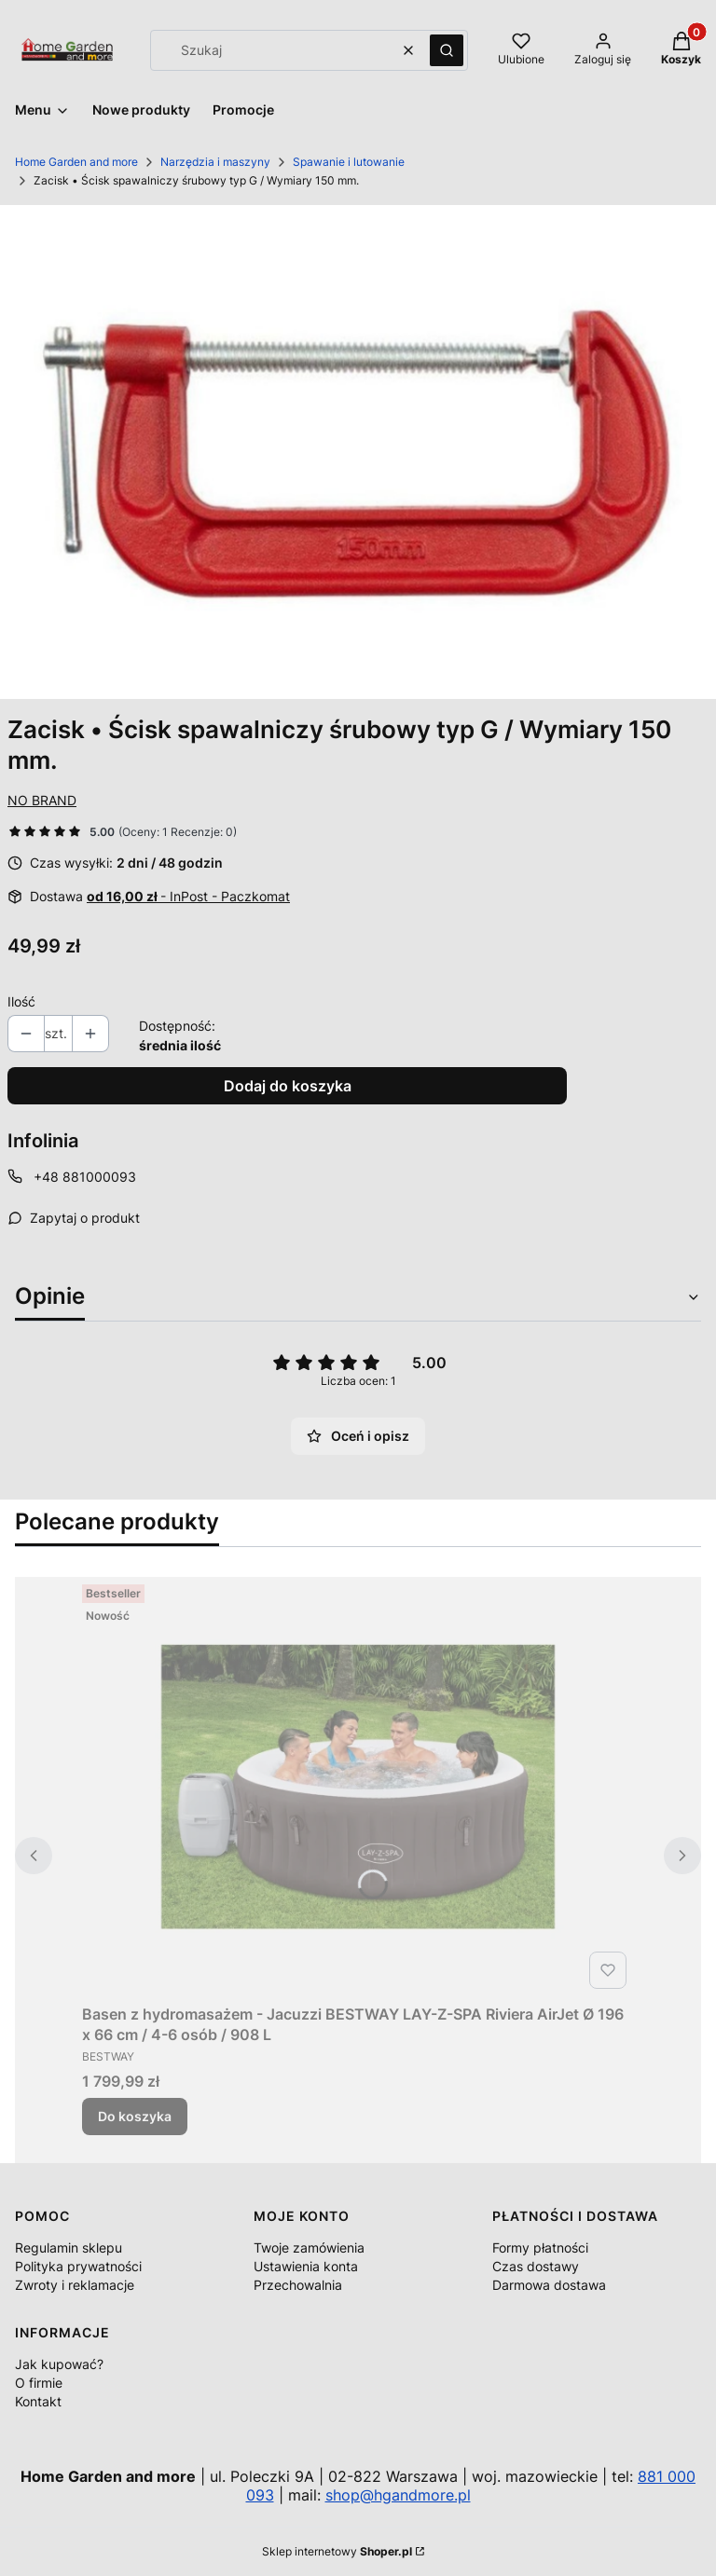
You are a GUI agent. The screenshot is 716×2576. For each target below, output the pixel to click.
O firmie (38, 2383)
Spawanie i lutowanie (349, 162)
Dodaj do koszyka (287, 1085)
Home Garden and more (76, 162)
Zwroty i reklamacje (74, 2285)
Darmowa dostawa (549, 2285)
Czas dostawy (535, 2266)
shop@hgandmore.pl (398, 2495)
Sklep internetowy (337, 2551)
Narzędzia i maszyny (215, 162)
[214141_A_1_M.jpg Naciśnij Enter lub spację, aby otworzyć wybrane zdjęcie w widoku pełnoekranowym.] (358, 452)
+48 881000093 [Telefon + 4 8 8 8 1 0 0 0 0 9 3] (85, 1177)
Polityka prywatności (78, 2266)
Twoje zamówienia (309, 2247)
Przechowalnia (298, 2285)
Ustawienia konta (306, 2266)
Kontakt (38, 2401)
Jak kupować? (59, 2364)
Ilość (21, 1001)
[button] (446, 50)
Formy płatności (540, 2247)
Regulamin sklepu (68, 2247)
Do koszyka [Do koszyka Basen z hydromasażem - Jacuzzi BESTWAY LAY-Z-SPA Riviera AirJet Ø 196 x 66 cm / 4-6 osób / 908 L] (135, 2116)
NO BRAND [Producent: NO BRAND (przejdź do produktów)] (41, 800)
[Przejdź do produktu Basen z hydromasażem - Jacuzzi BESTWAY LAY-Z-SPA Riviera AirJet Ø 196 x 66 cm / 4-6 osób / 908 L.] (358, 1786)
